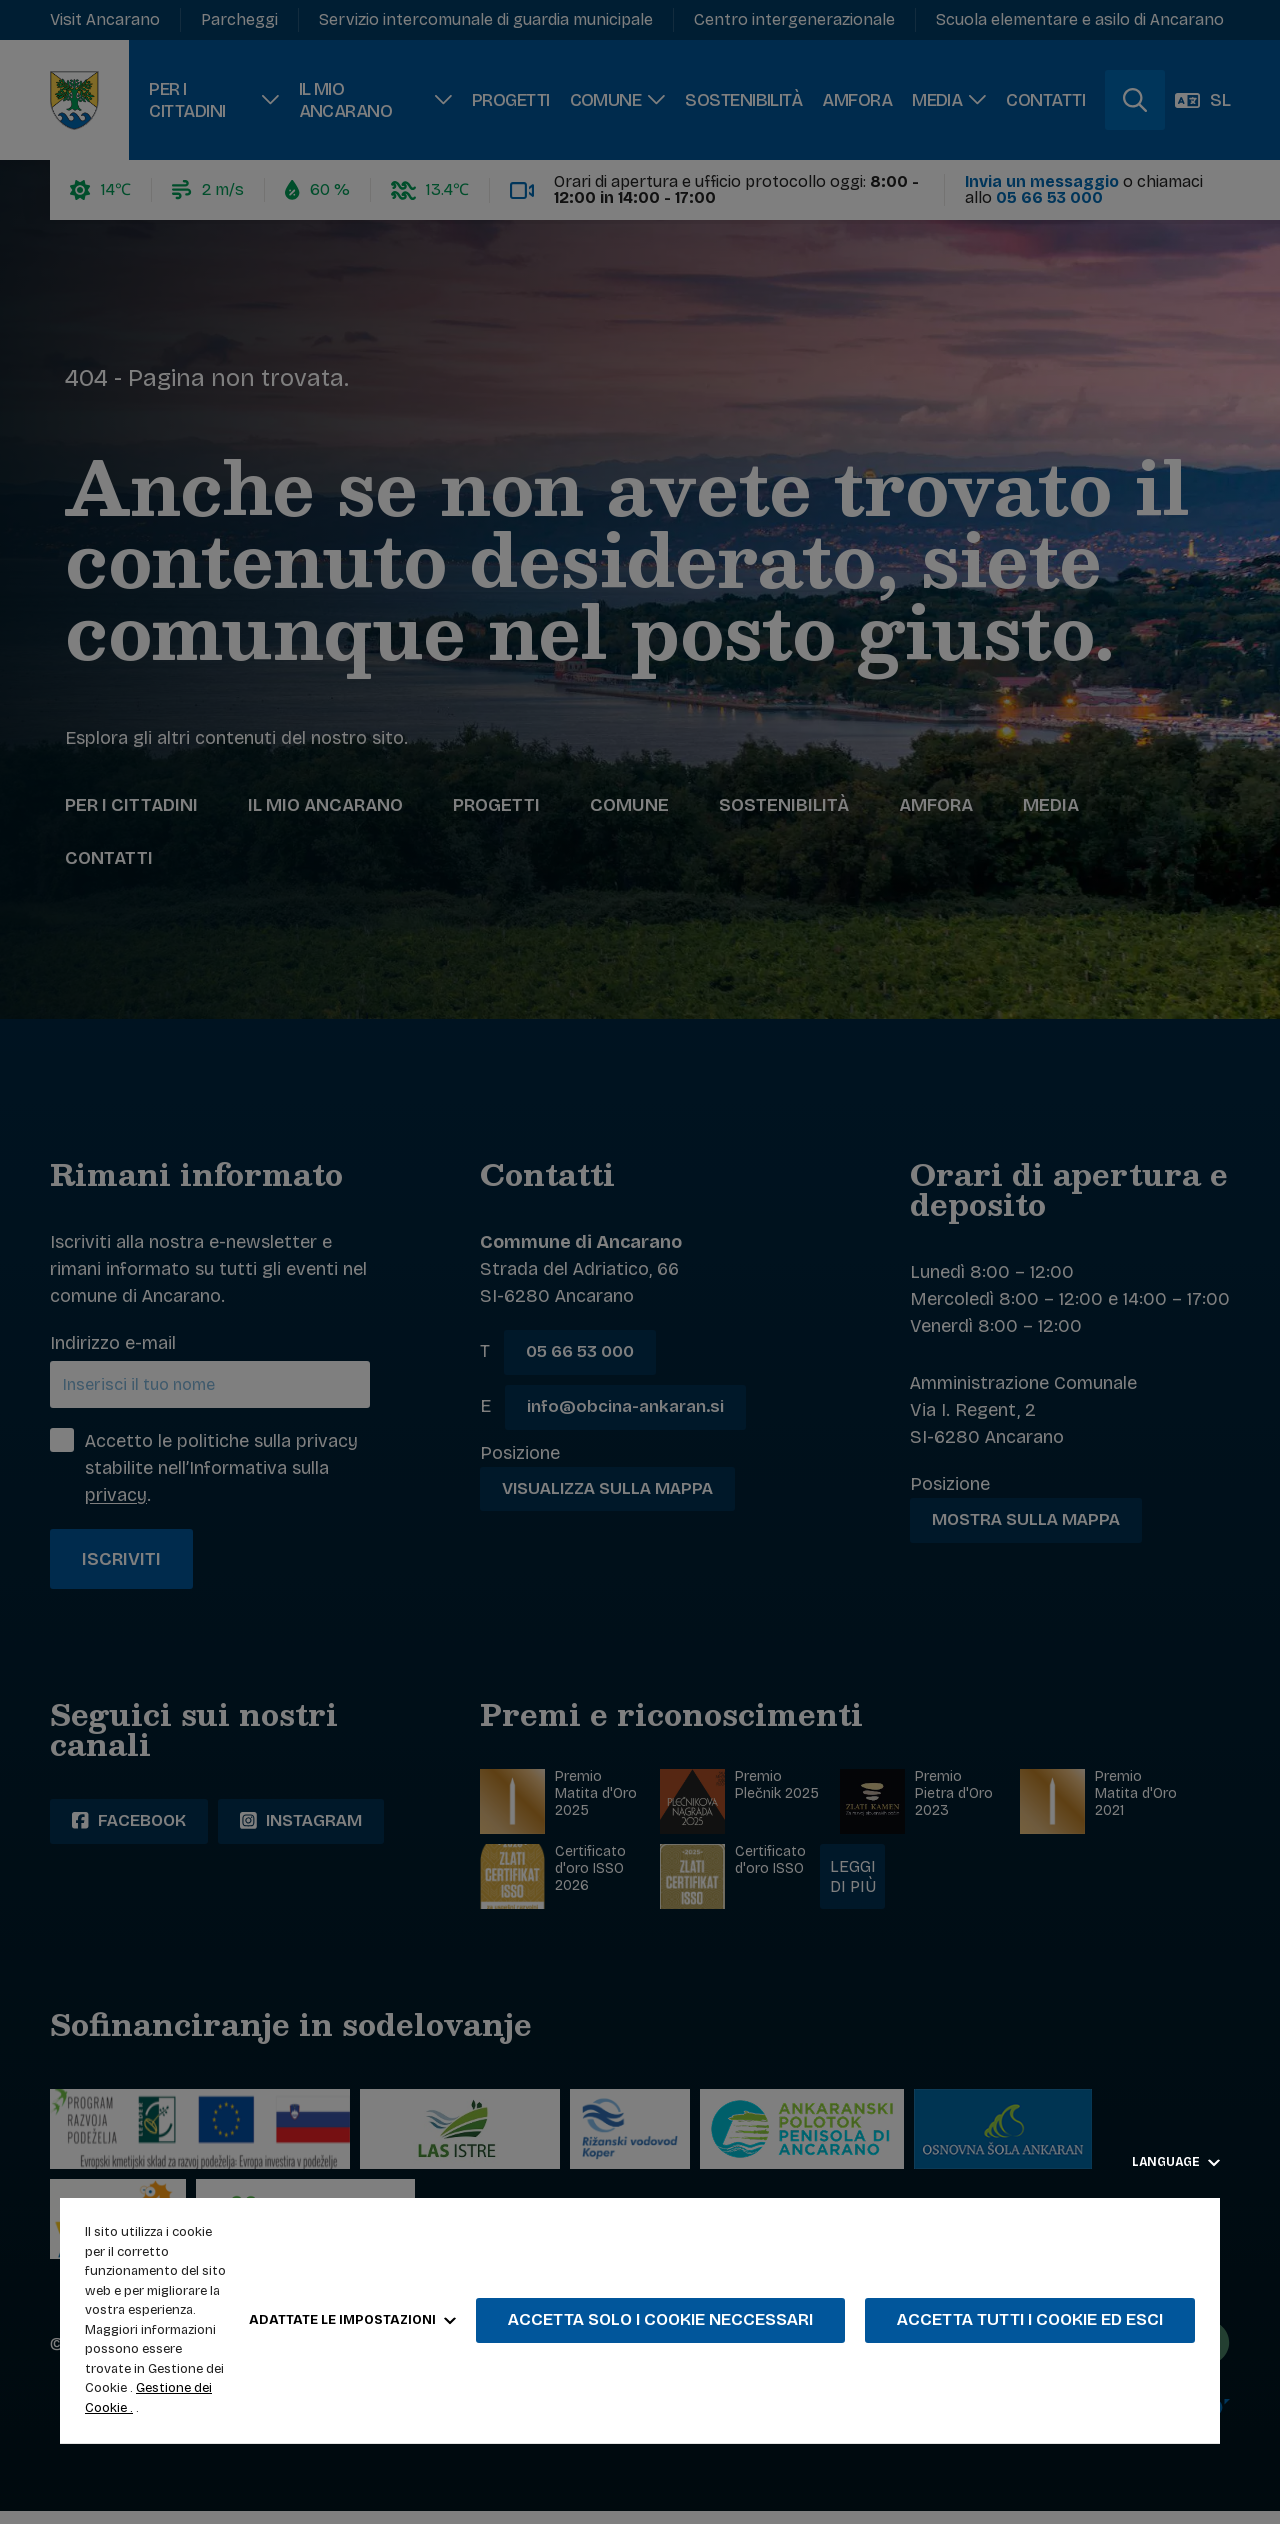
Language (1176, 2162)
